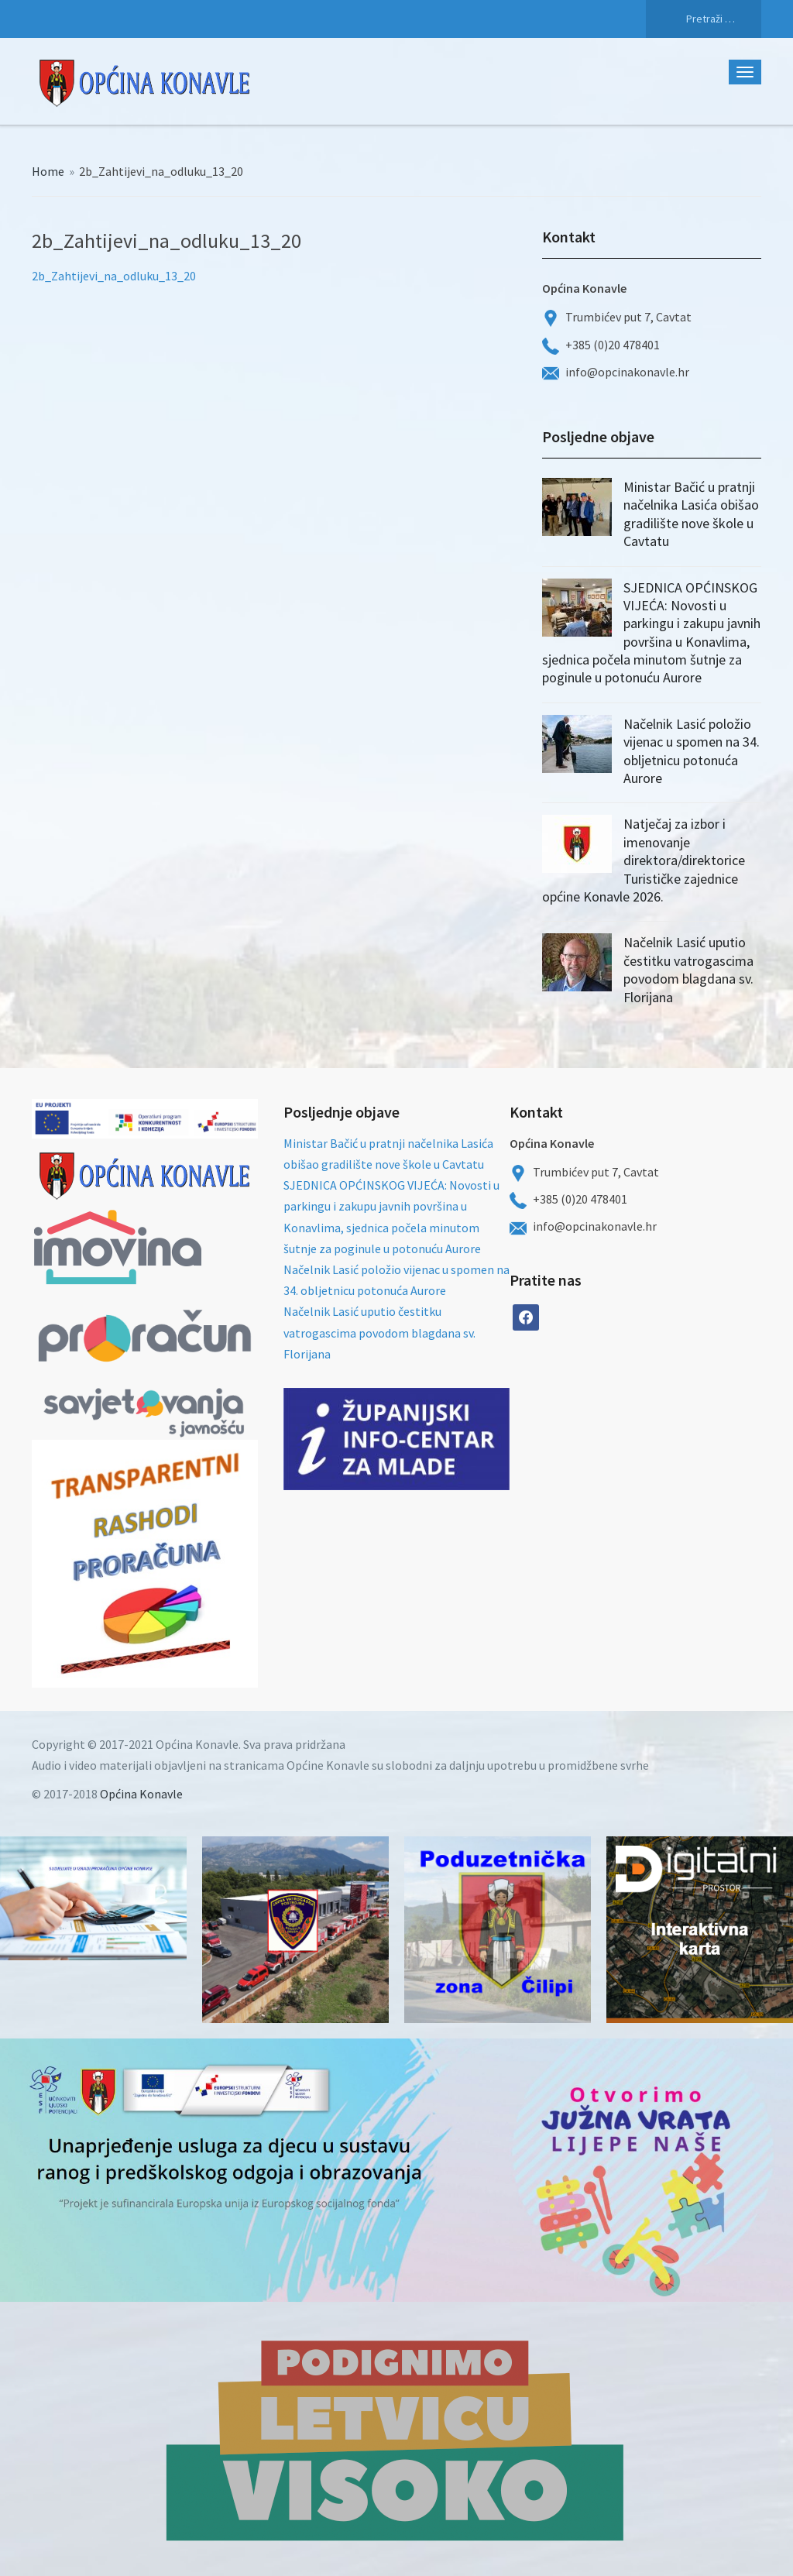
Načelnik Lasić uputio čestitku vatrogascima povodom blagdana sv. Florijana (688, 969)
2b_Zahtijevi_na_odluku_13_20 (114, 275)
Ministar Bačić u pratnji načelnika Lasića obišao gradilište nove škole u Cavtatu (691, 514)
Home (48, 171)
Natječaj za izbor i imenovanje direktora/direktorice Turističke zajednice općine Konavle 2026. (643, 860)
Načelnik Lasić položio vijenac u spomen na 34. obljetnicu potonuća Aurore (691, 751)
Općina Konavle (141, 1793)
